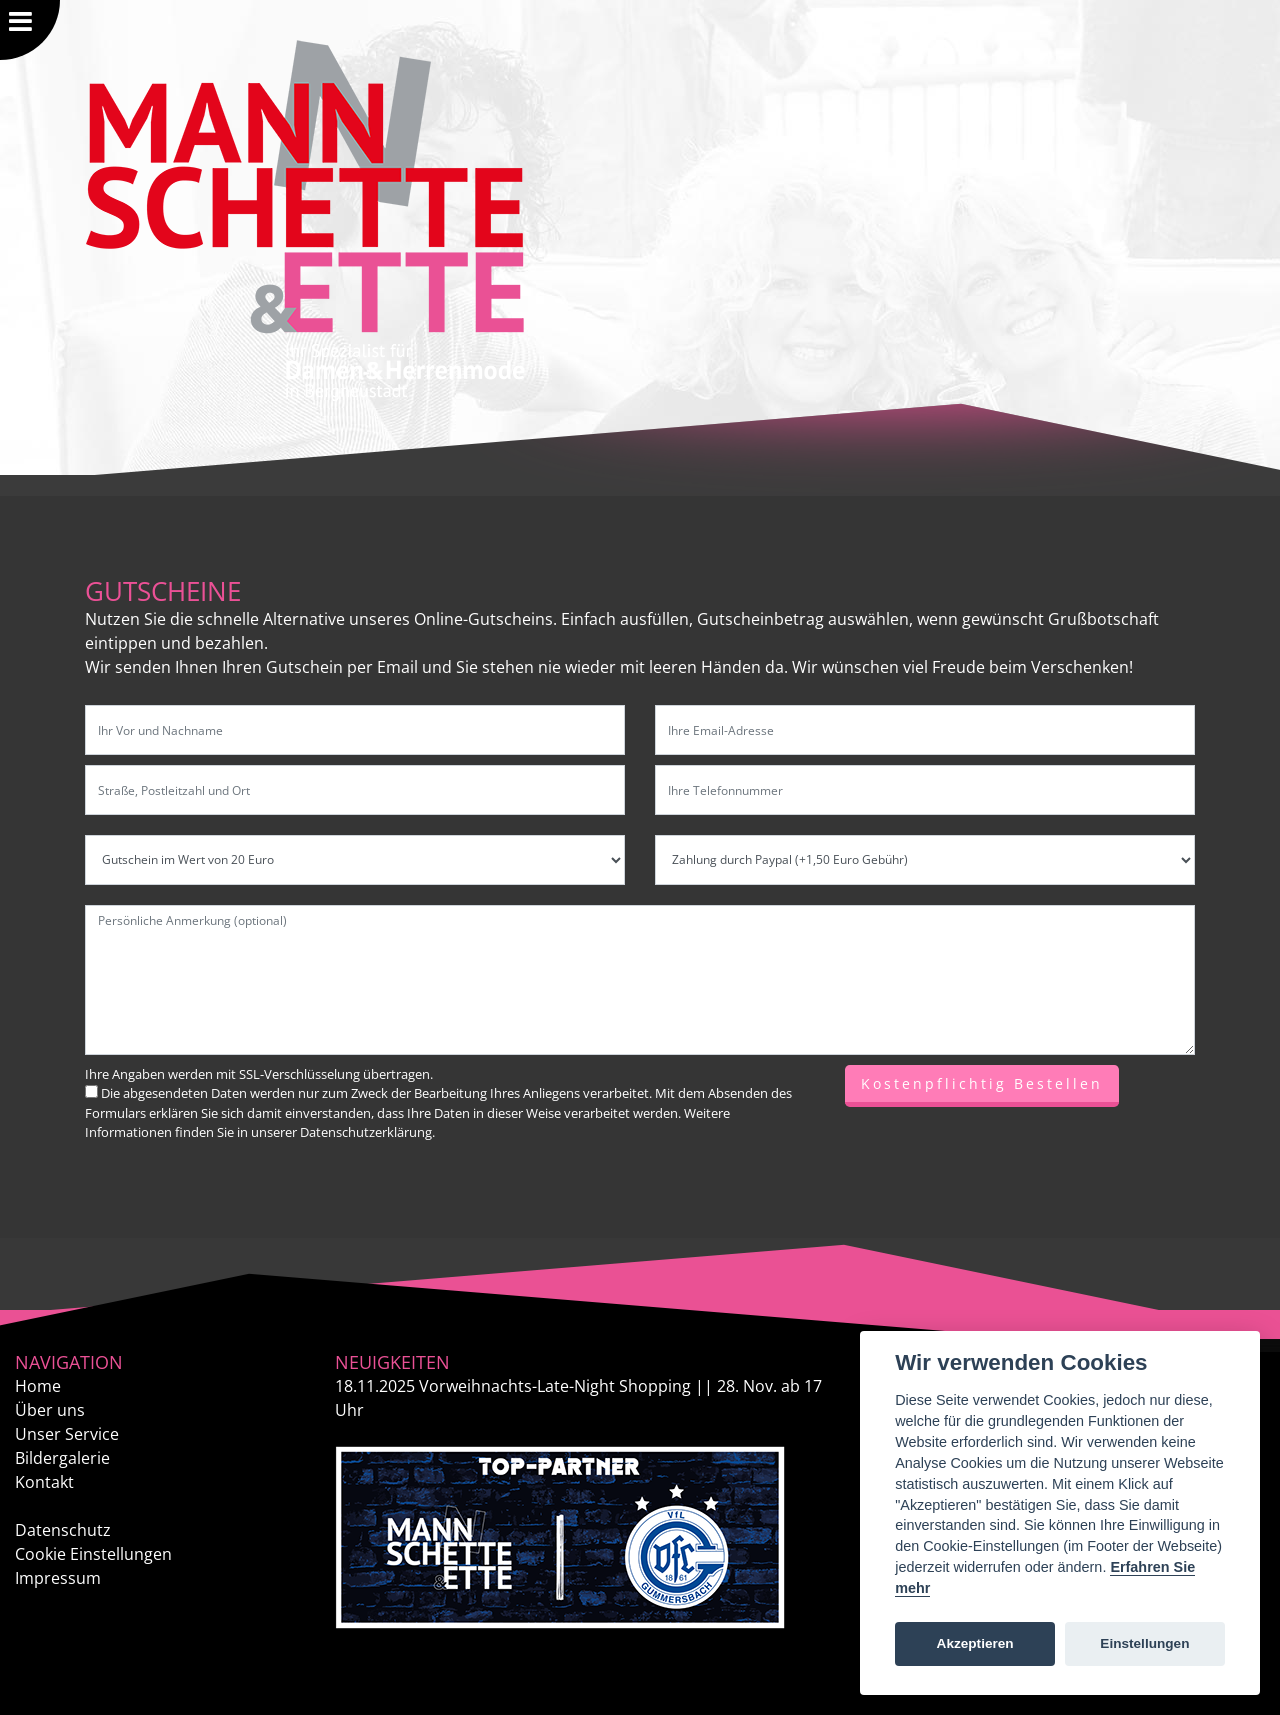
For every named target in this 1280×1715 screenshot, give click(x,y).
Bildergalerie (62, 1458)
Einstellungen (1144, 1643)
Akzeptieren (975, 1643)
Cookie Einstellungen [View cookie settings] (93, 1554)
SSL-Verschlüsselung (299, 1074)
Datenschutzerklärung (366, 1132)
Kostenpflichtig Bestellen (982, 1083)
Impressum (58, 1578)
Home (38, 1386)
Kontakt (44, 1482)
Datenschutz (63, 1530)
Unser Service (67, 1434)
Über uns (50, 1410)
